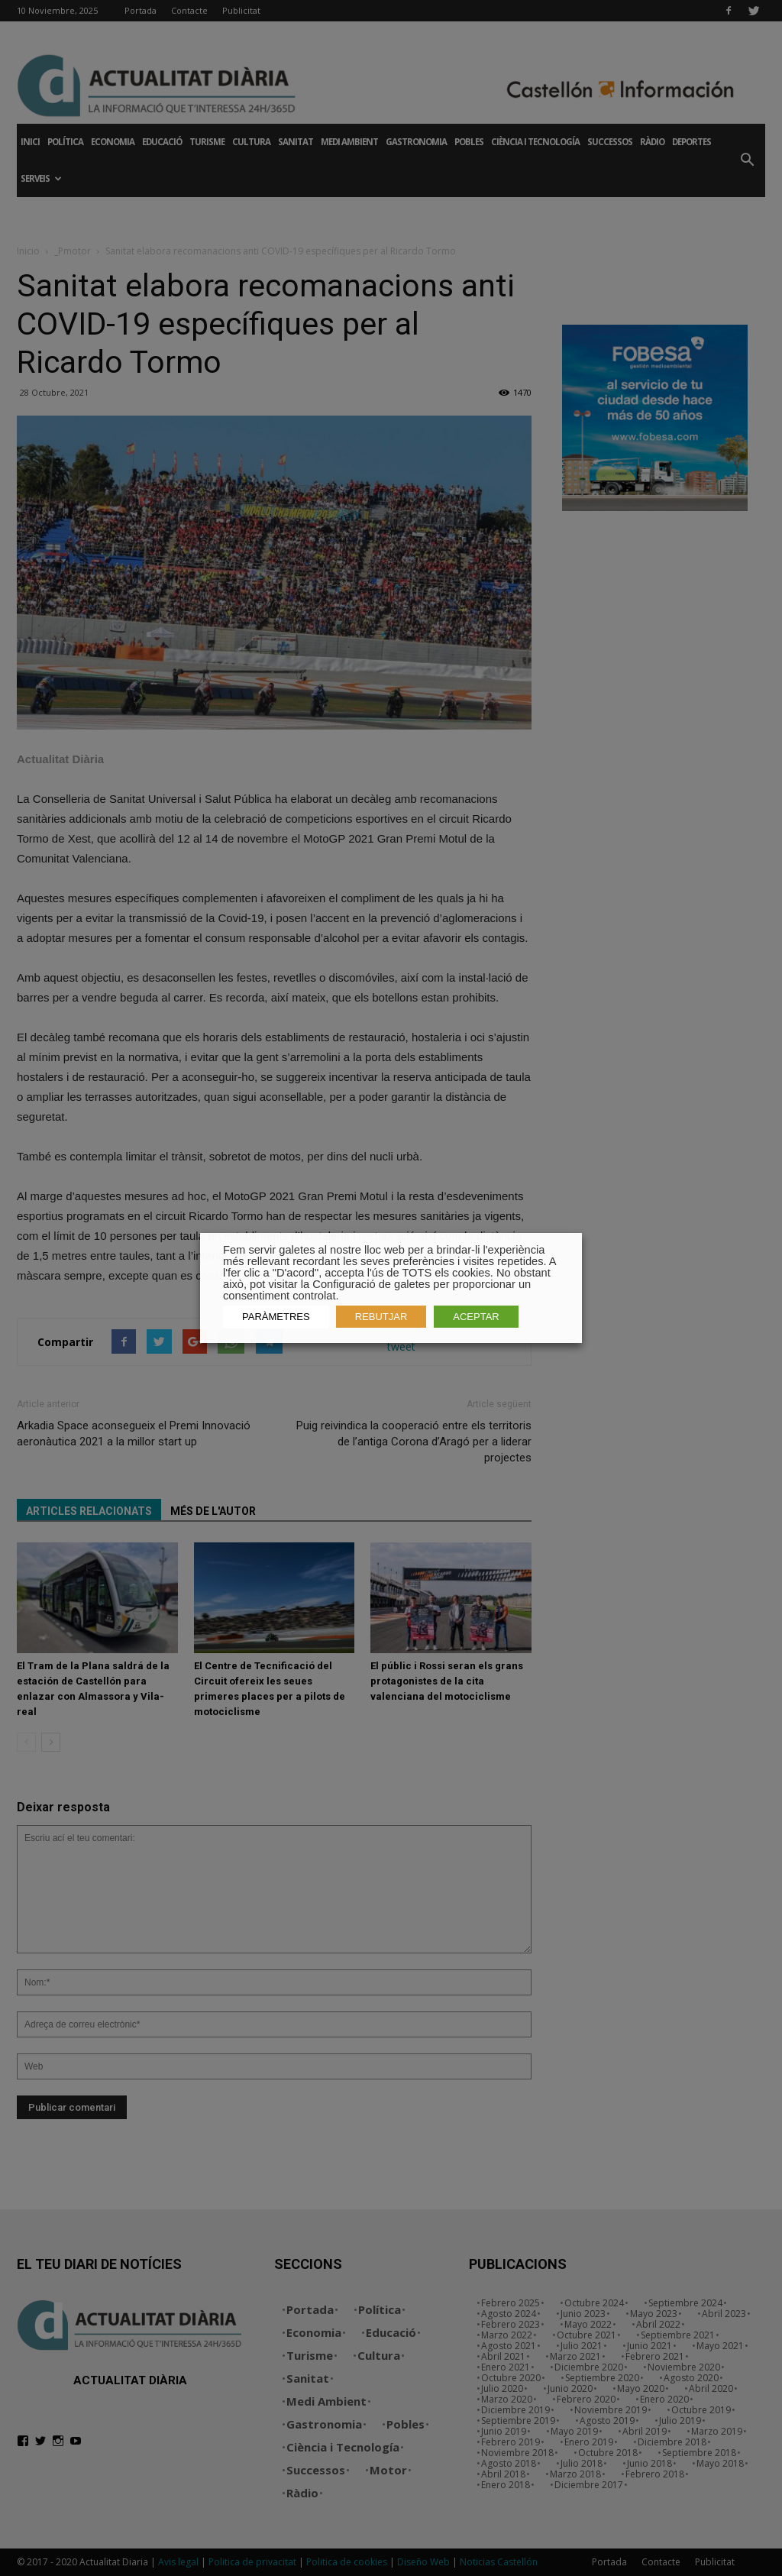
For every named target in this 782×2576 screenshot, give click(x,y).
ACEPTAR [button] (476, 1316)
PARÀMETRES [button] (276, 1316)
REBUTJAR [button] (381, 1316)
